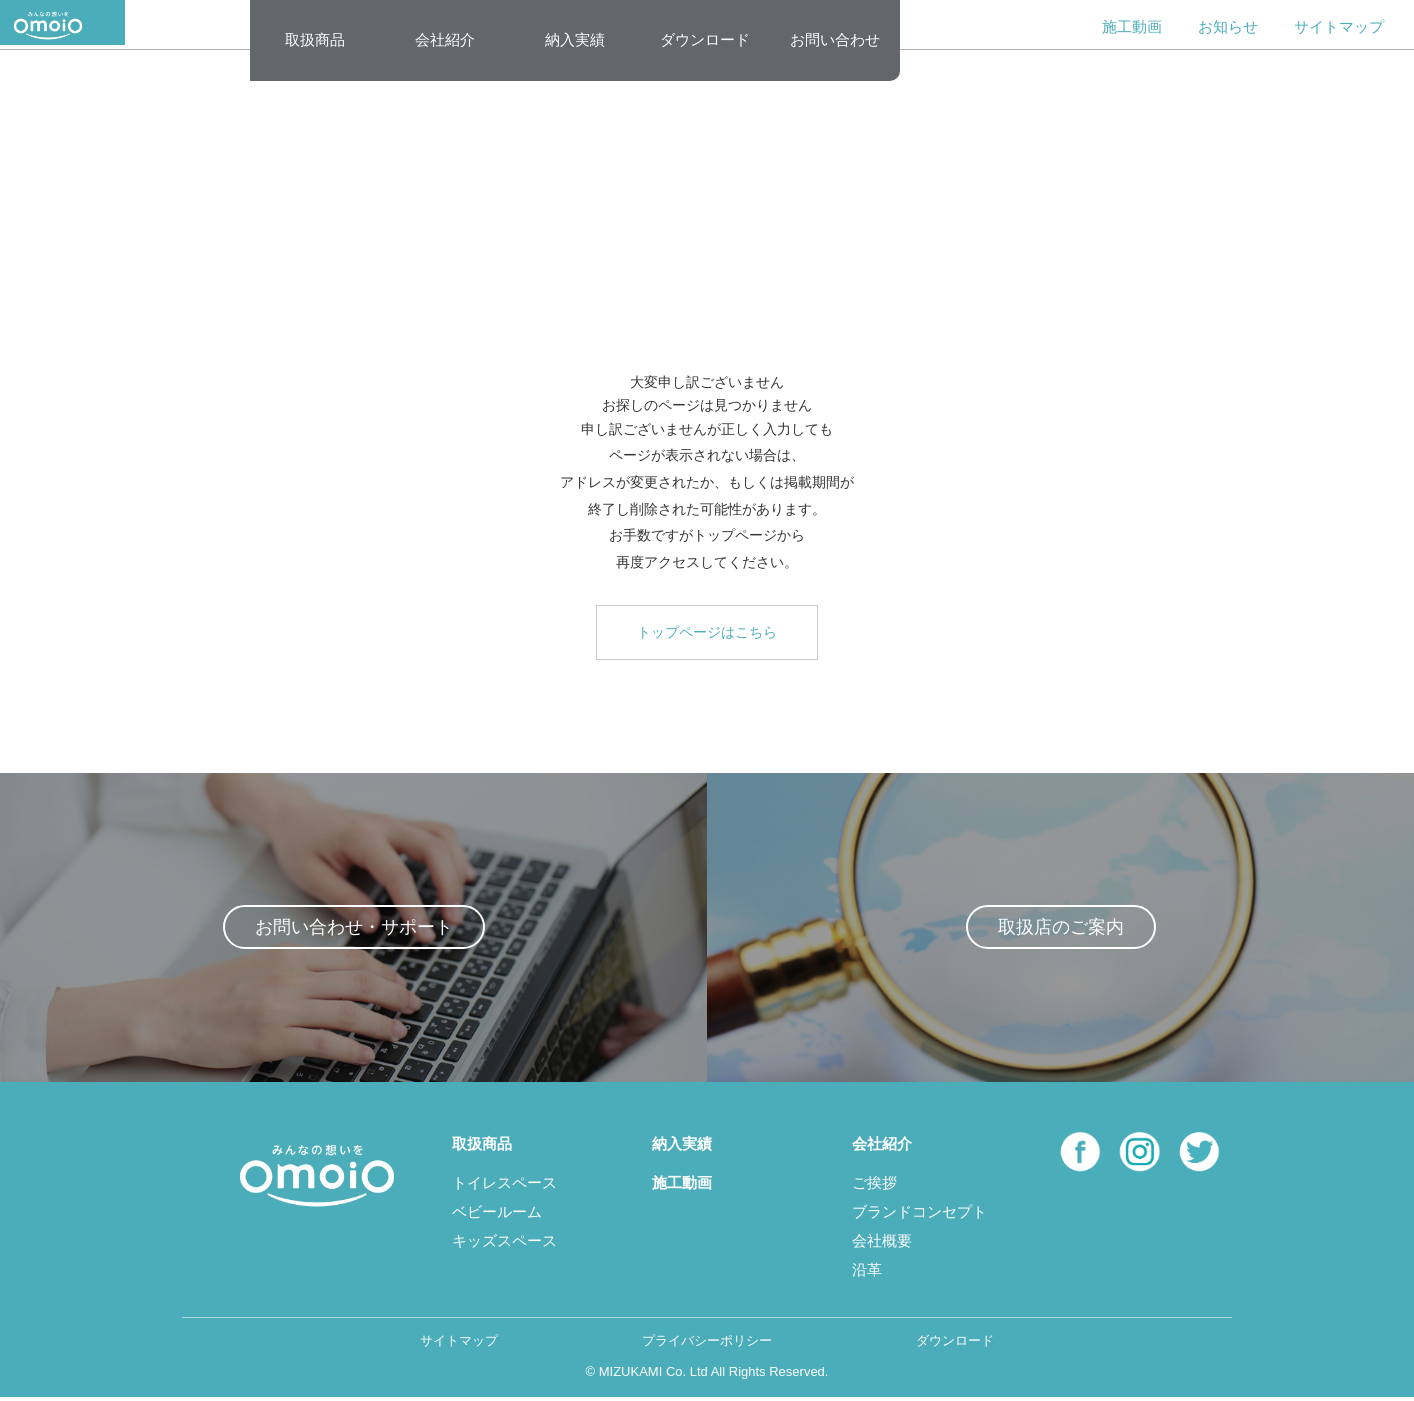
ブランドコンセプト (919, 1214)
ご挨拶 (874, 1185)
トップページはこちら (707, 632)
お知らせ (1228, 26)
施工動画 (1132, 26)
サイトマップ (1339, 26)
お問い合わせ (835, 39)
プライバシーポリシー (707, 1343)
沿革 (867, 1272)
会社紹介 (445, 39)
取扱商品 (315, 39)
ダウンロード (705, 39)
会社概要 (882, 1243)
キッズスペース (504, 1243)
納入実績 (575, 39)
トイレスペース (504, 1185)
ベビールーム (497, 1214)
